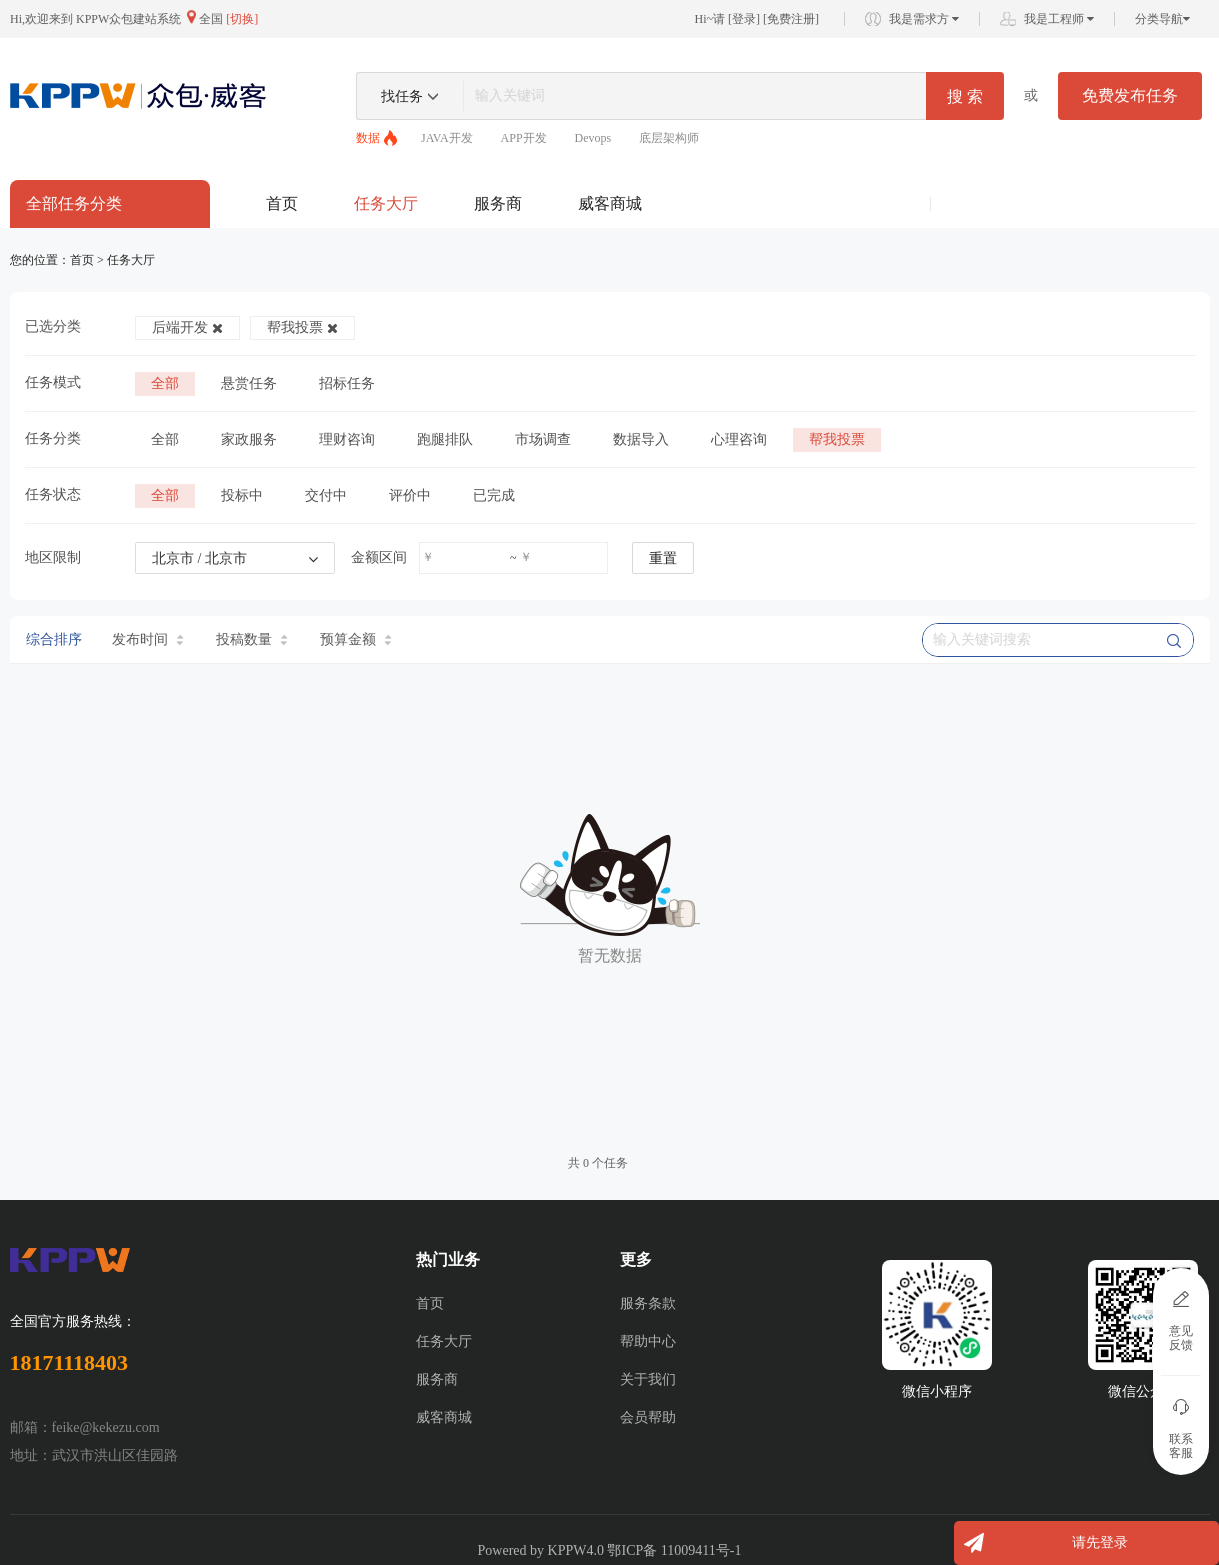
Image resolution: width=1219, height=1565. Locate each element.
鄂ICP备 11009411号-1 (674, 1550)
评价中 (410, 495)
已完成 (494, 495)
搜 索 (965, 96)
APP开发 (524, 138)
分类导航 (1162, 19)
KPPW (567, 1550)
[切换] (242, 19)
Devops (593, 138)
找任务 (402, 96)
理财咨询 (347, 439)
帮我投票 (302, 327)
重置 (663, 558)
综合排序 (54, 639)
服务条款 (648, 1303)
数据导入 (641, 439)
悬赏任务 (249, 383)
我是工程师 (1059, 19)
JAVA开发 (447, 138)
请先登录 (1100, 1542)
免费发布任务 (1130, 95)
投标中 (242, 495)
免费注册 (791, 19)
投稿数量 (252, 639)
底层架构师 (669, 138)
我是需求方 (924, 19)
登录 (744, 19)
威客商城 (610, 203)
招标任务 (347, 383)
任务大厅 (386, 203)
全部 (165, 383)
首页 (282, 203)
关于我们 (648, 1379)
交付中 (326, 495)
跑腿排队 (445, 439)
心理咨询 (739, 439)
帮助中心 (648, 1341)
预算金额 (356, 639)
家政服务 (249, 439)
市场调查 (543, 439)
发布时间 (148, 639)
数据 (368, 138)
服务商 (498, 203)
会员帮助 (648, 1417)
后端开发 (187, 327)
